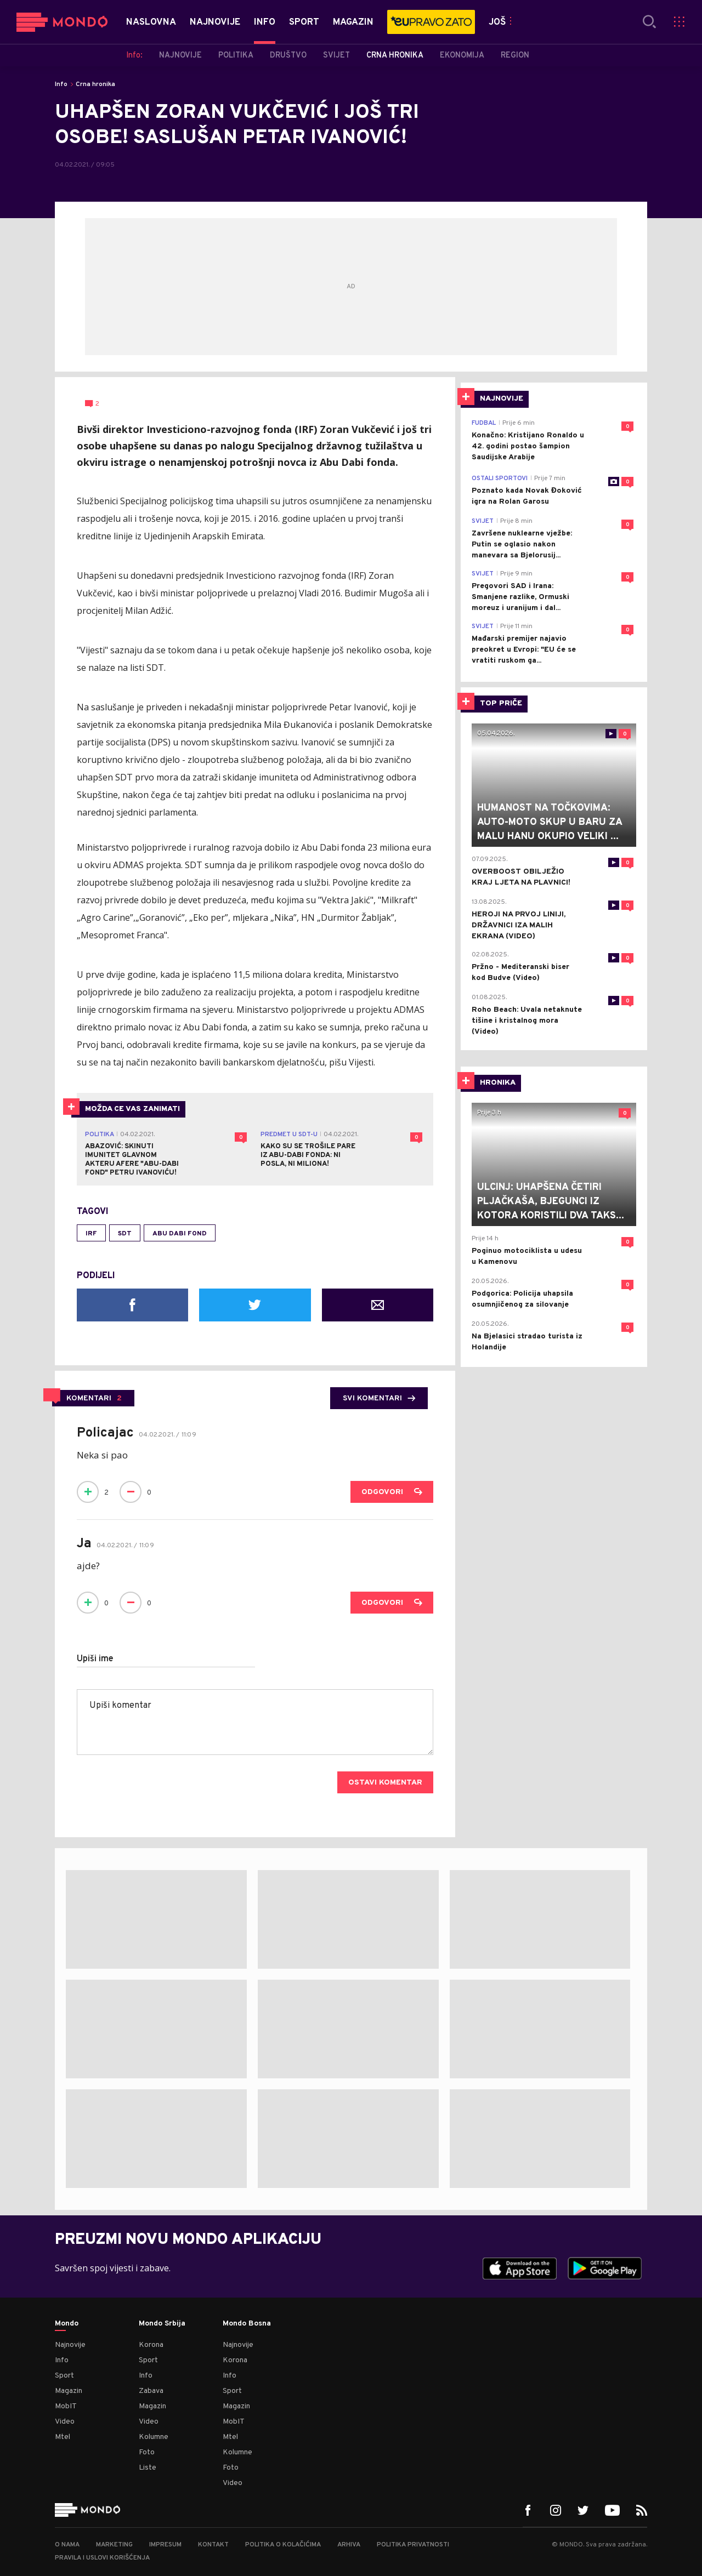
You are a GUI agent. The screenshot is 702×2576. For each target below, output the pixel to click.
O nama (67, 2544)
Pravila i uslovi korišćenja (102, 2558)
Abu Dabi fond (179, 1233)
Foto (147, 2452)
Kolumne (153, 2437)
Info (61, 84)
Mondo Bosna (247, 2323)
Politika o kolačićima (283, 2544)
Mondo (66, 2323)
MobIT (66, 2406)
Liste (147, 2467)
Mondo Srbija (162, 2323)
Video (65, 2421)
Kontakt (213, 2544)
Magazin (68, 2391)
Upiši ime (95, 1659)
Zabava (151, 2391)
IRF (91, 1233)
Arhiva (348, 2544)
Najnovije (70, 2345)
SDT (125, 1233)
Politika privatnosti (413, 2544)
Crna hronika (95, 84)
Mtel (62, 2437)
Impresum (165, 2544)
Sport (64, 2375)
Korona (151, 2345)
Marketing (114, 2544)
